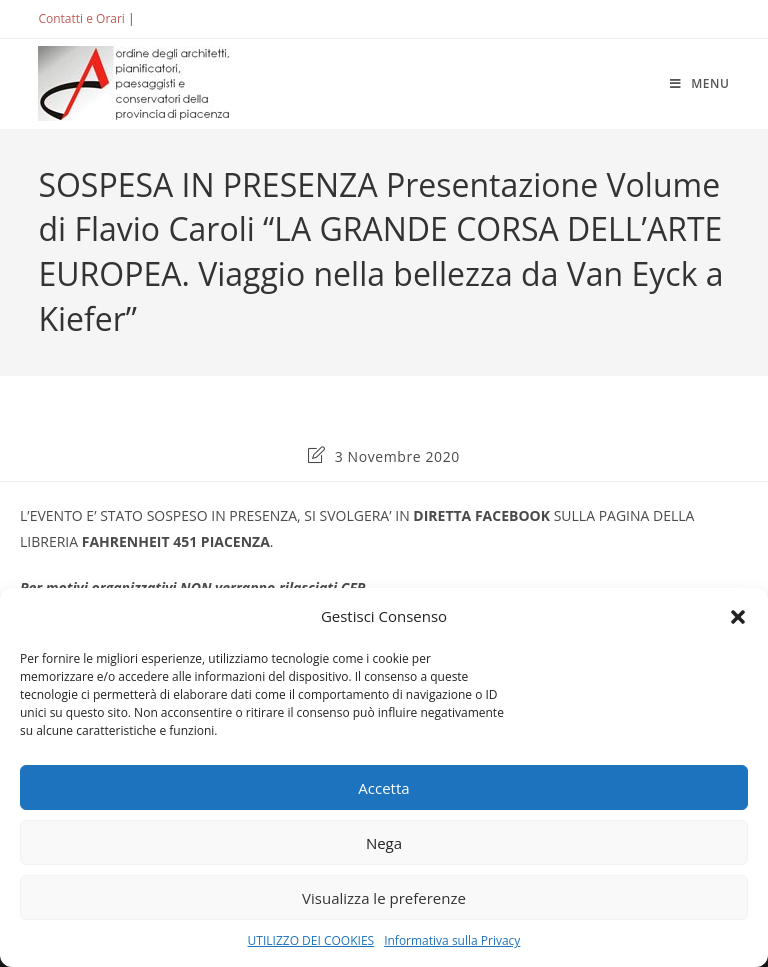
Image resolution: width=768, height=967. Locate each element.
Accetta (383, 788)
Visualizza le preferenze (384, 898)
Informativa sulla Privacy (452, 940)
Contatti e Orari (81, 18)
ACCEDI (171, 18)
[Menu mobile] (700, 83)
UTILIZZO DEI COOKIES (311, 940)
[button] (738, 617)
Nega (384, 843)
